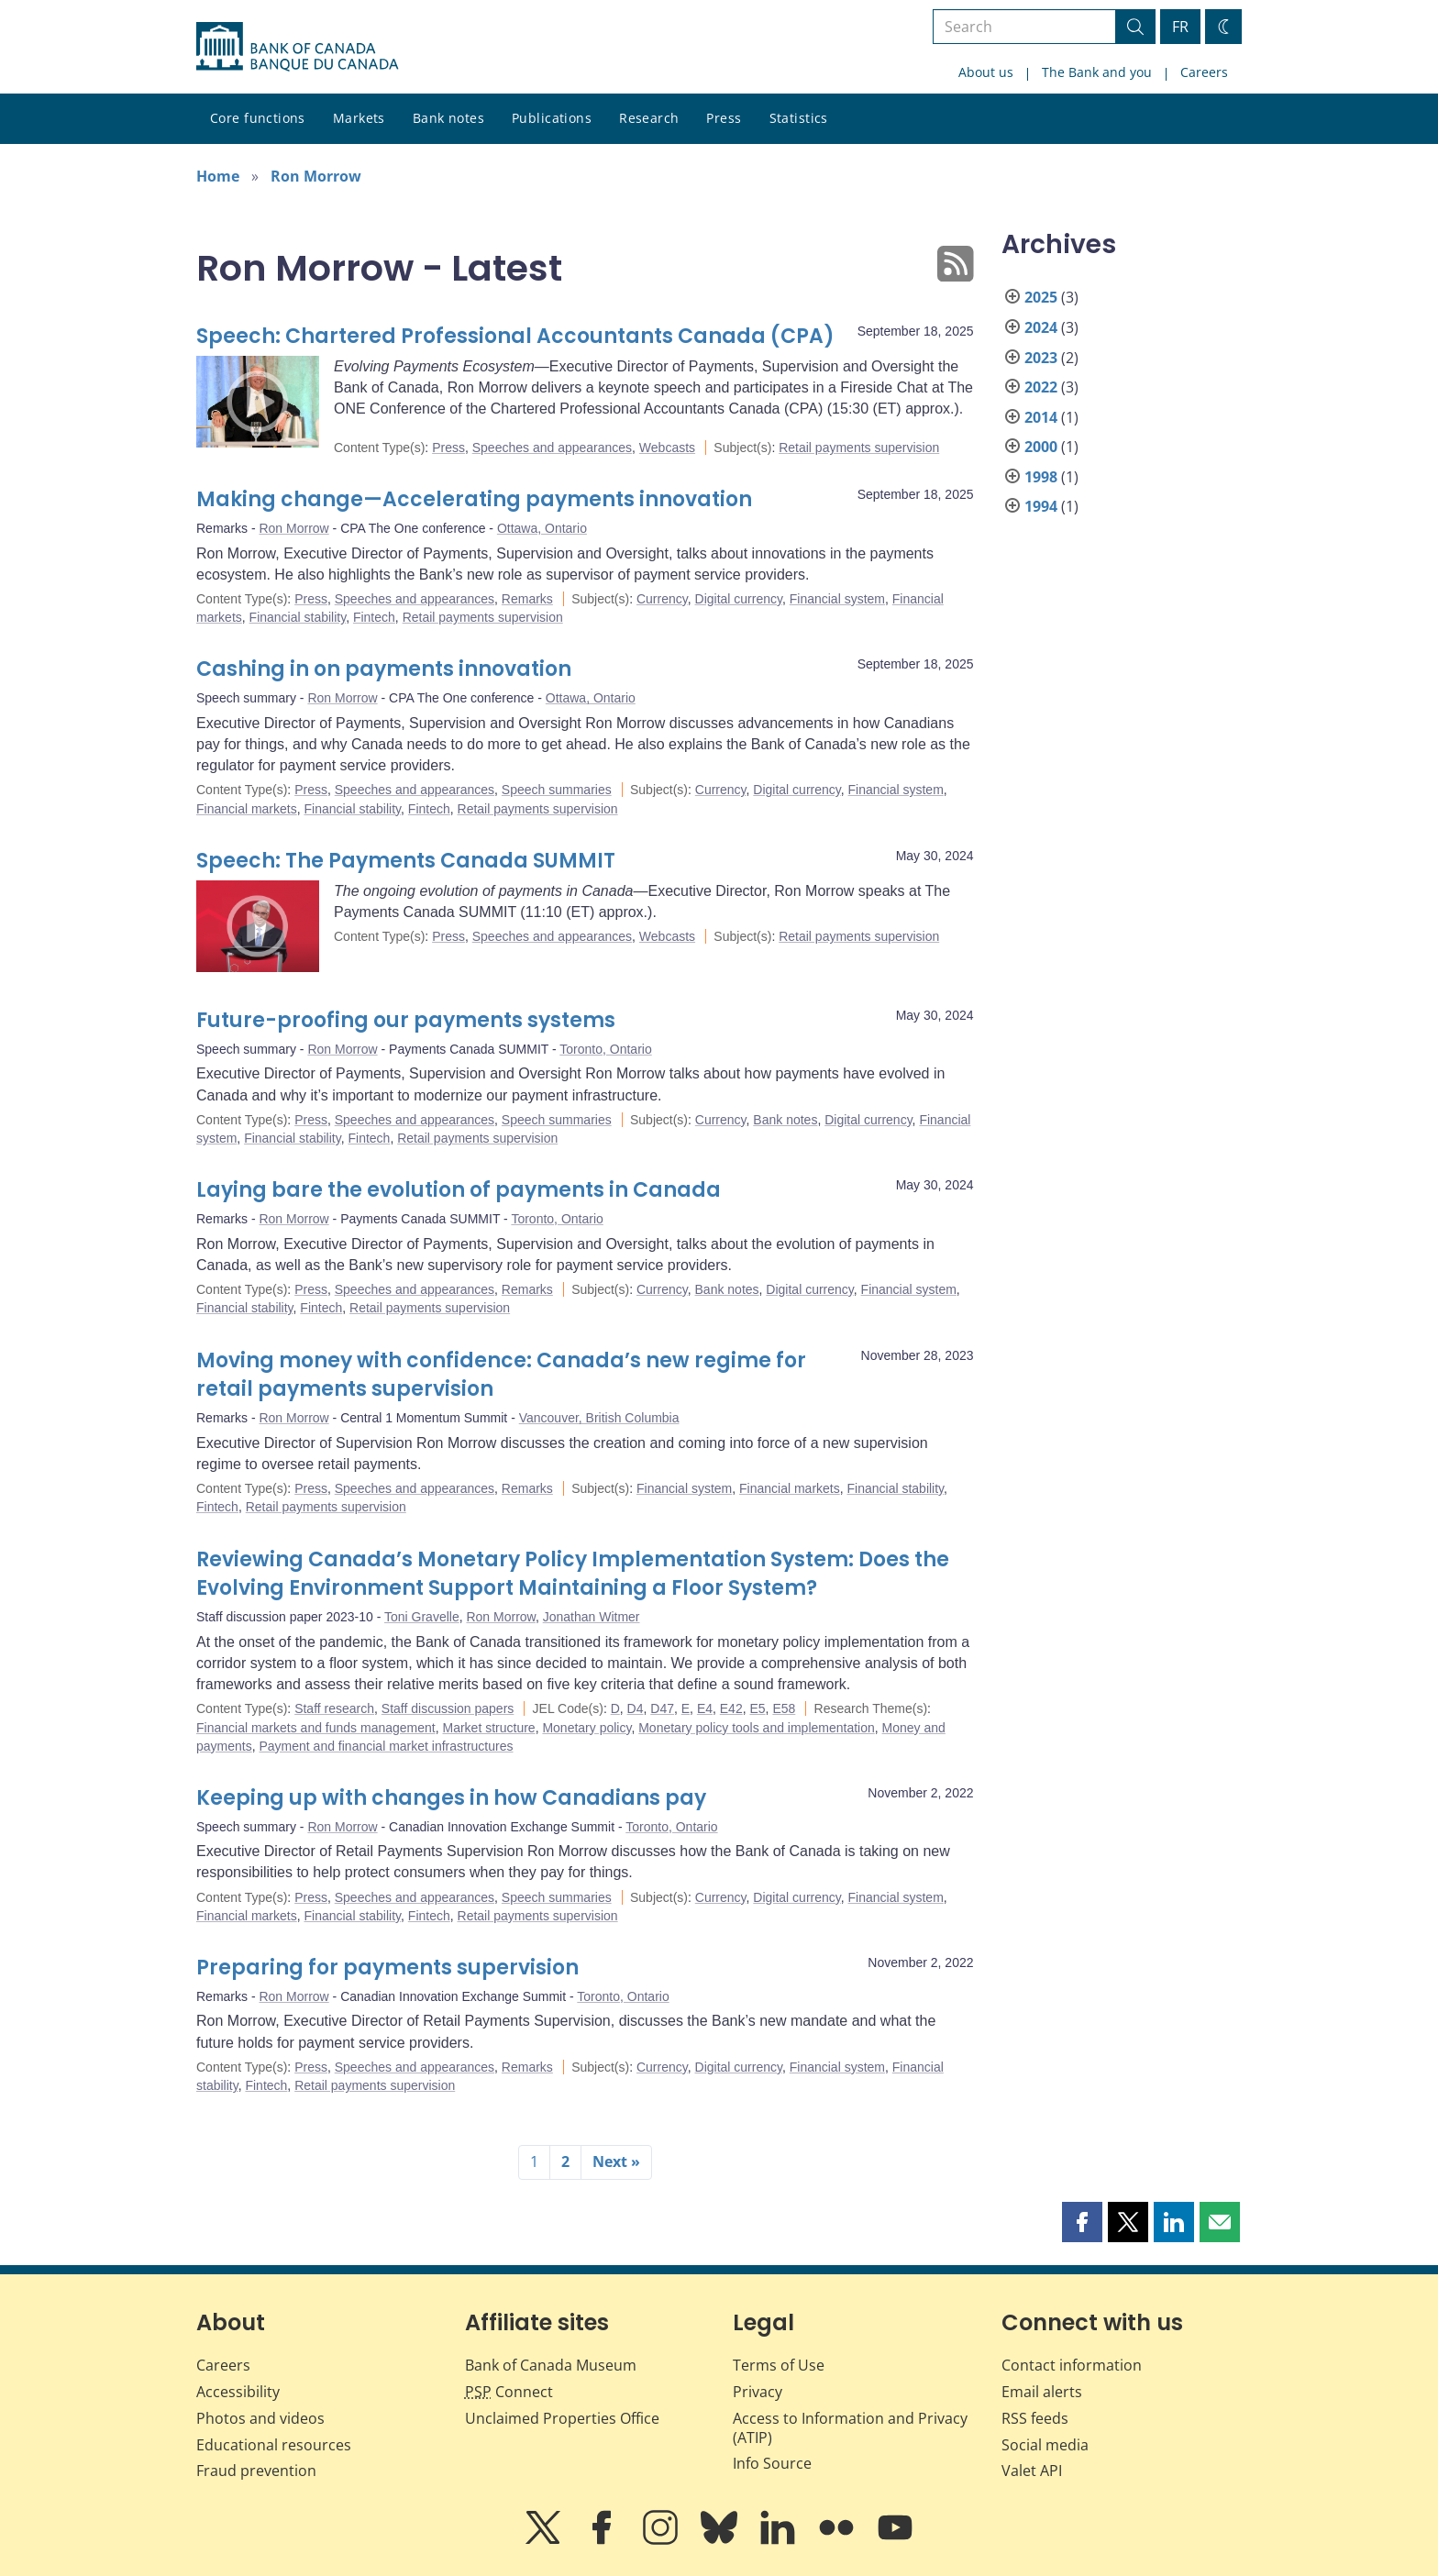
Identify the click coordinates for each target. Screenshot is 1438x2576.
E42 (731, 1708)
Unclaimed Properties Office (562, 2418)
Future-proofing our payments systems (405, 1020)
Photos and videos (260, 2418)
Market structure (488, 1727)
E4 (705, 1708)
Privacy (757, 2392)
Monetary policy (586, 1727)
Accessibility (238, 2392)
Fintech (374, 617)
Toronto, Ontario (605, 1049)
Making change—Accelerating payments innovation (474, 499)
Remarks (527, 598)
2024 (1040, 327)
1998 (1040, 477)
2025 (1040, 297)
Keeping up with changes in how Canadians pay (451, 1798)
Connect (509, 2392)
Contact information (1071, 2365)
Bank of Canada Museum (550, 2365)
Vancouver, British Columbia (599, 1417)
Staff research (334, 1708)
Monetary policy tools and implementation (756, 1727)
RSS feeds (1034, 2418)
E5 (757, 1708)
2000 (1040, 447)
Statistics (798, 118)
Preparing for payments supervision (387, 1967)
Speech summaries (557, 789)
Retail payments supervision (859, 447)
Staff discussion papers (448, 1708)
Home (217, 176)
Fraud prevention (256, 2470)
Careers (1204, 72)
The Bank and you (1097, 72)
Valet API (1031, 2470)
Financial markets (246, 809)
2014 (1040, 417)
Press (723, 118)
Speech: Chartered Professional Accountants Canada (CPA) (515, 336)
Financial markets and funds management (316, 1727)
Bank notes (448, 118)
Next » (616, 2161)
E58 (783, 1708)
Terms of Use (778, 2365)
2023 (1040, 358)
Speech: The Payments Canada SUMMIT (405, 860)
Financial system (837, 598)
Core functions (257, 118)
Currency (662, 598)
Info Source (772, 2463)
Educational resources (273, 2445)
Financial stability (298, 617)
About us (985, 72)
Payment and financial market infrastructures (386, 1746)
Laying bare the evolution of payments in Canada (458, 1190)
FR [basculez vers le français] (1180, 27)
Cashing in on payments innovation (383, 669)
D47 (662, 1708)
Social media (1045, 2445)
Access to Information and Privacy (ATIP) (850, 2428)
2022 (1040, 387)
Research (649, 118)
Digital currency (738, 598)
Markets (359, 118)
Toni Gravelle (421, 1616)
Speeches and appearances (552, 447)
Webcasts (667, 447)
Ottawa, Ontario (542, 528)
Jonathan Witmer (591, 1616)
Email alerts (1041, 2392)
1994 (1040, 506)
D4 (635, 1708)
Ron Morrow (316, 176)
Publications (552, 118)
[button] (1082, 2222)
